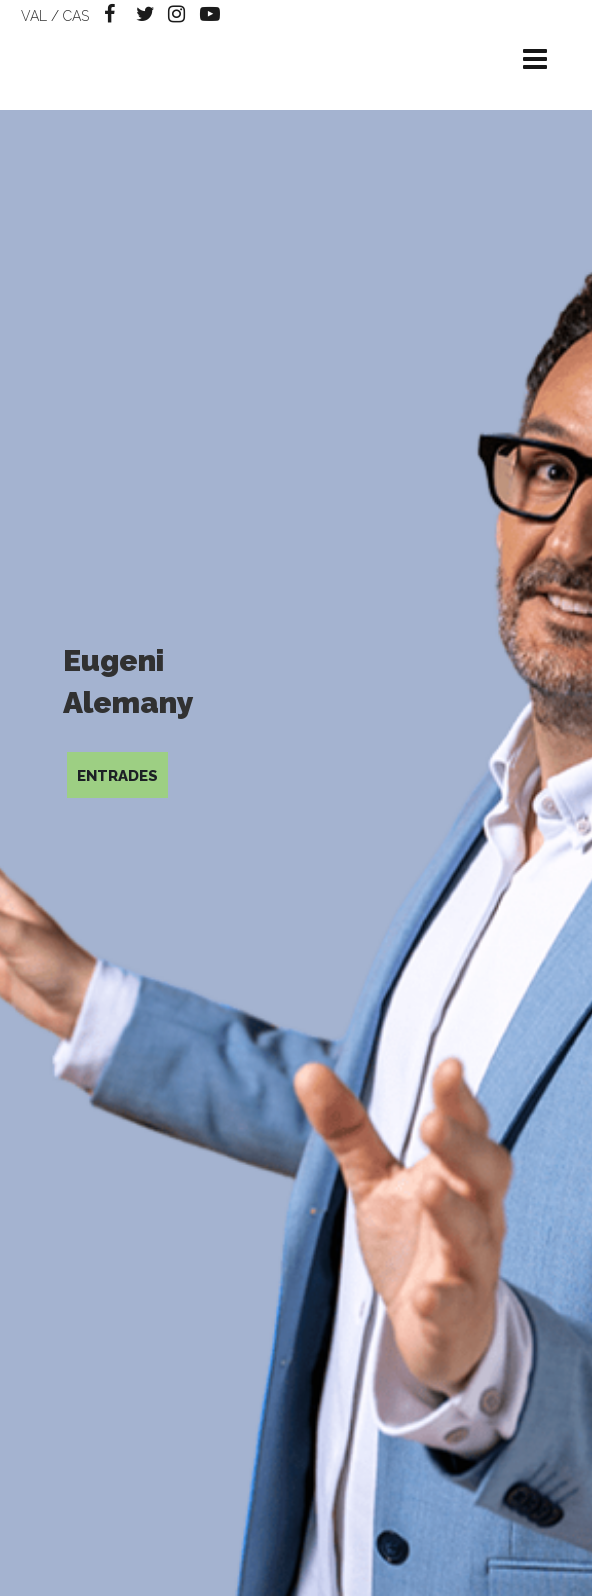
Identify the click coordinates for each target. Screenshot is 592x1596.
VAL (34, 16)
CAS (76, 16)
